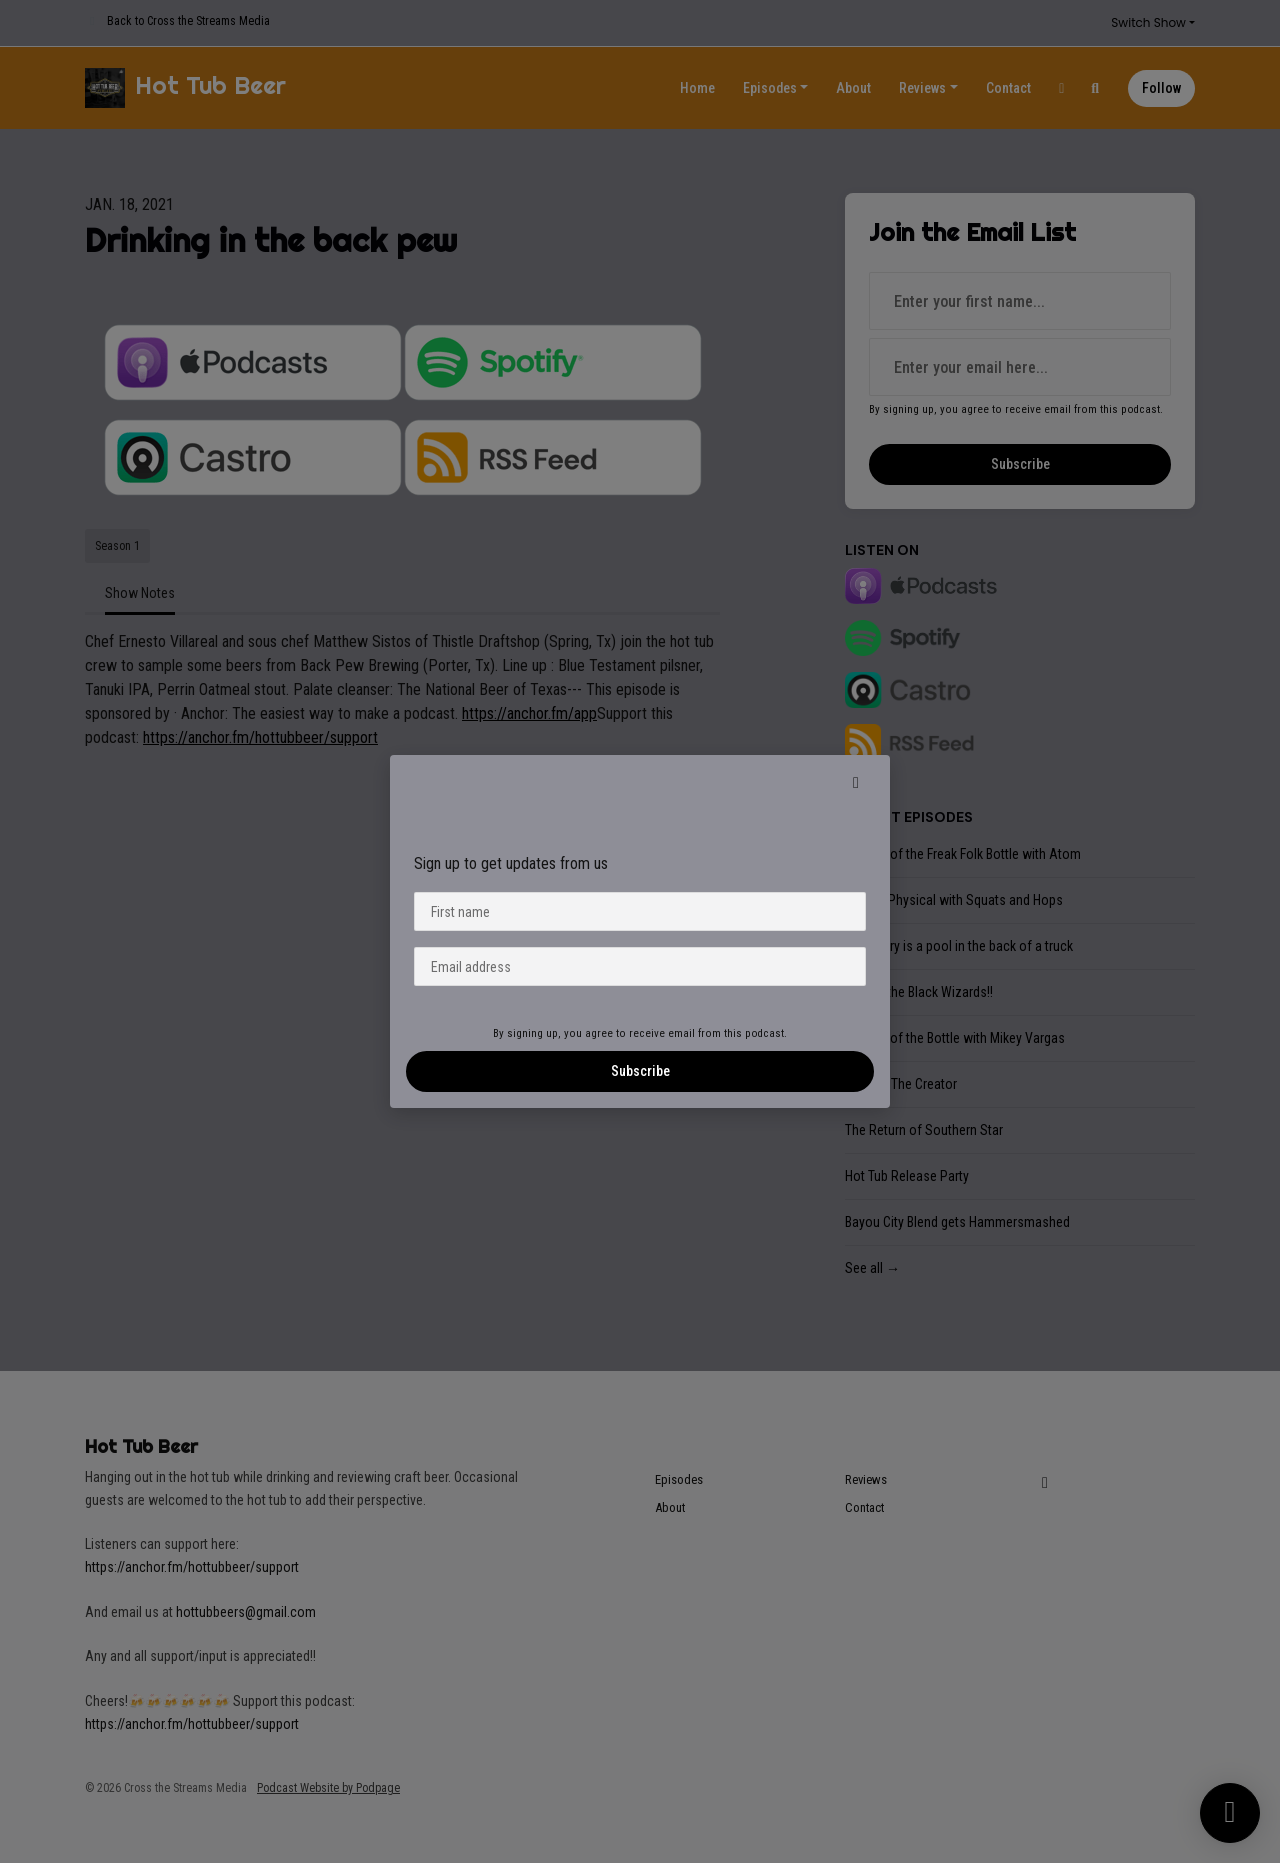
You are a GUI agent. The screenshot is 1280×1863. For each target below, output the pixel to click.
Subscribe (640, 1071)
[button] (856, 783)
